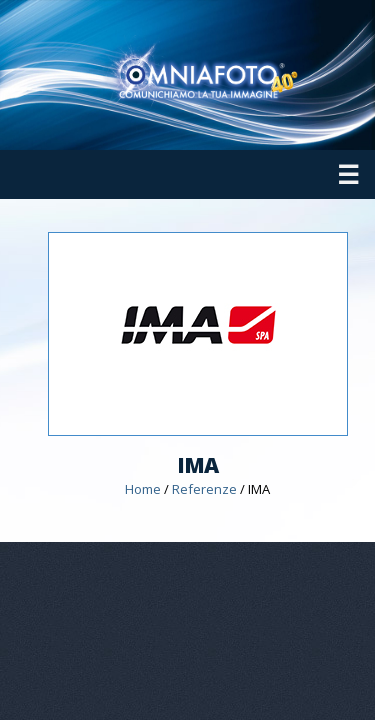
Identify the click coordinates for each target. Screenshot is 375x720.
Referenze (204, 489)
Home (143, 489)
